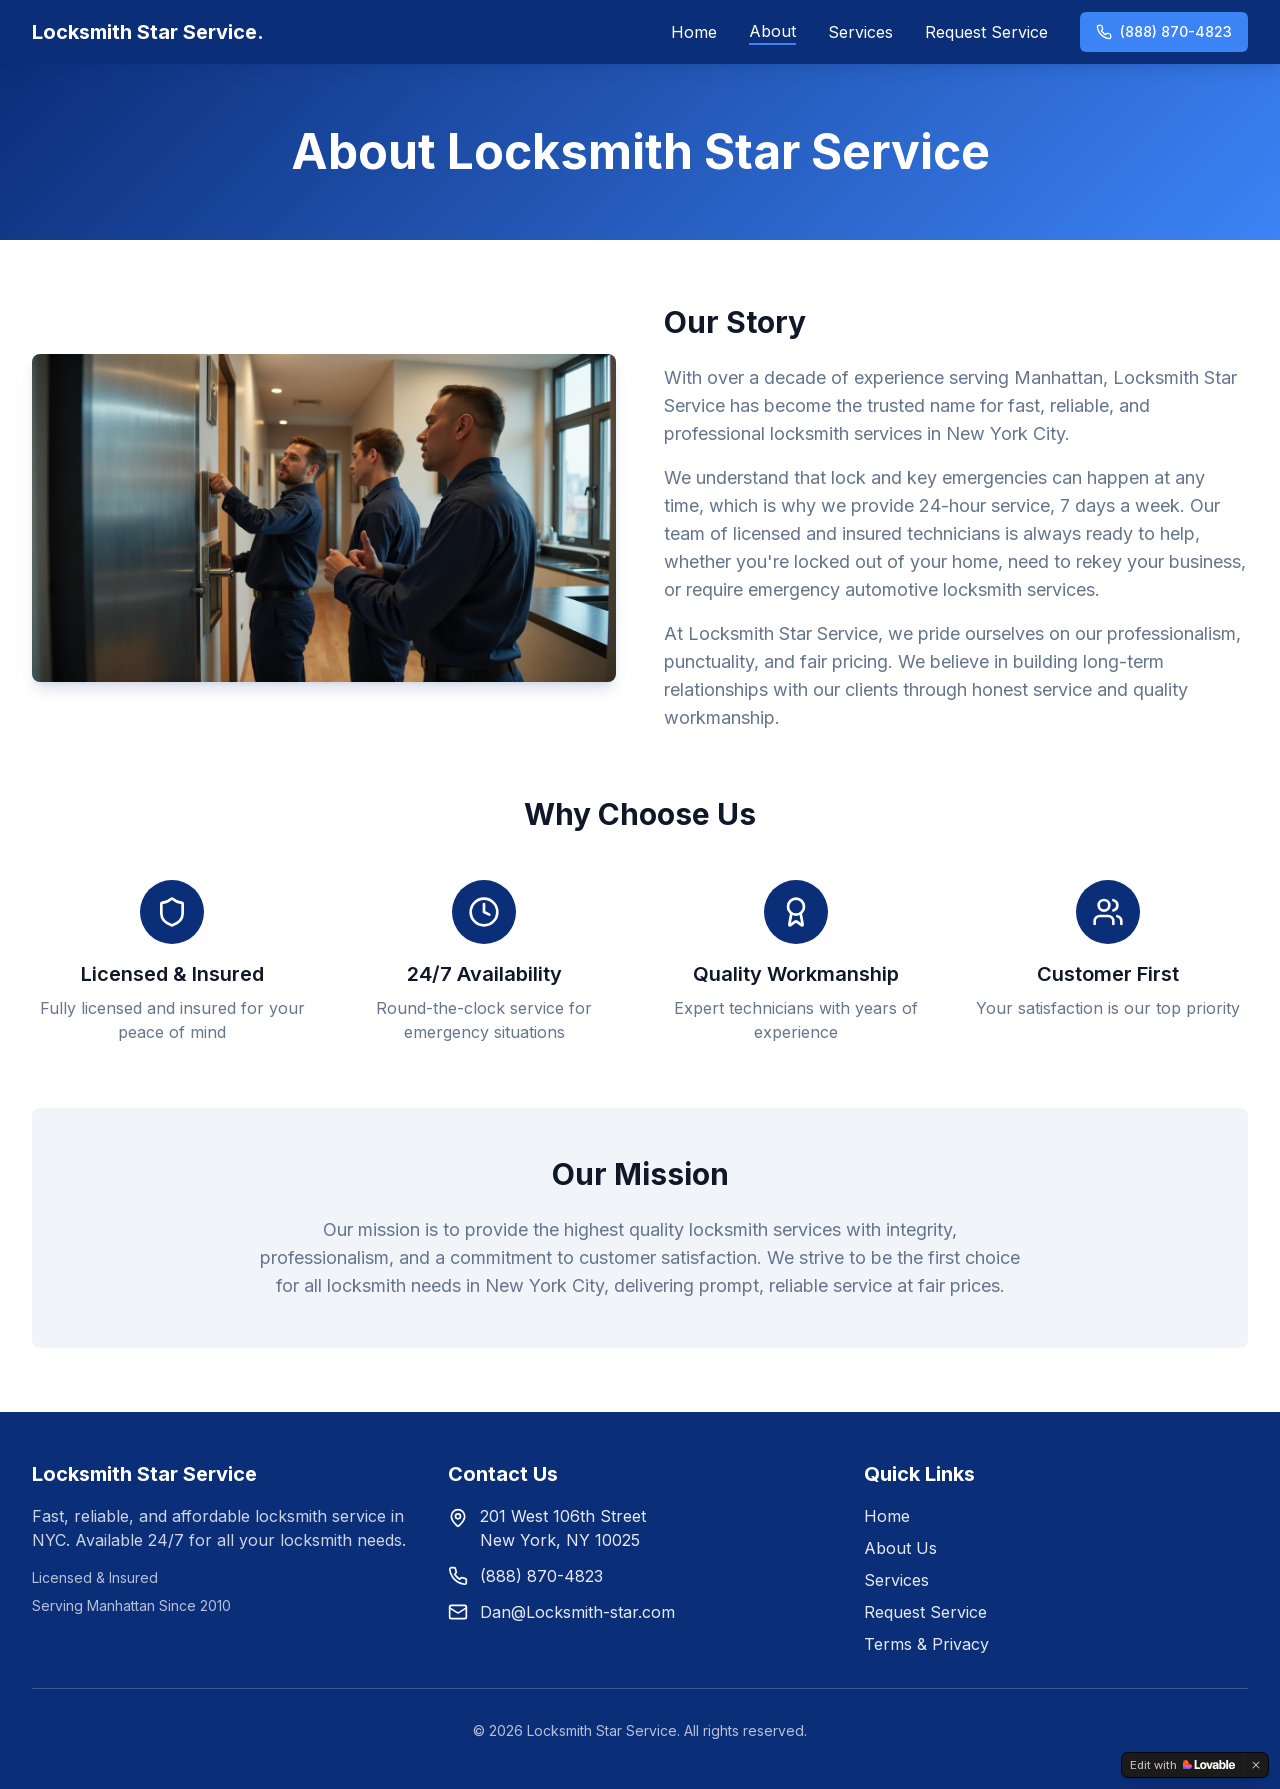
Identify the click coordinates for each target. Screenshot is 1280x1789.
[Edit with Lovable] (1182, 1765)
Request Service (986, 32)
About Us (900, 1548)
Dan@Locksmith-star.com (577, 1612)
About (772, 31)
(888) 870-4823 (1164, 31)
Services (860, 32)
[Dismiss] (1256, 1765)
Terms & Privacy (926, 1644)
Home (694, 32)
